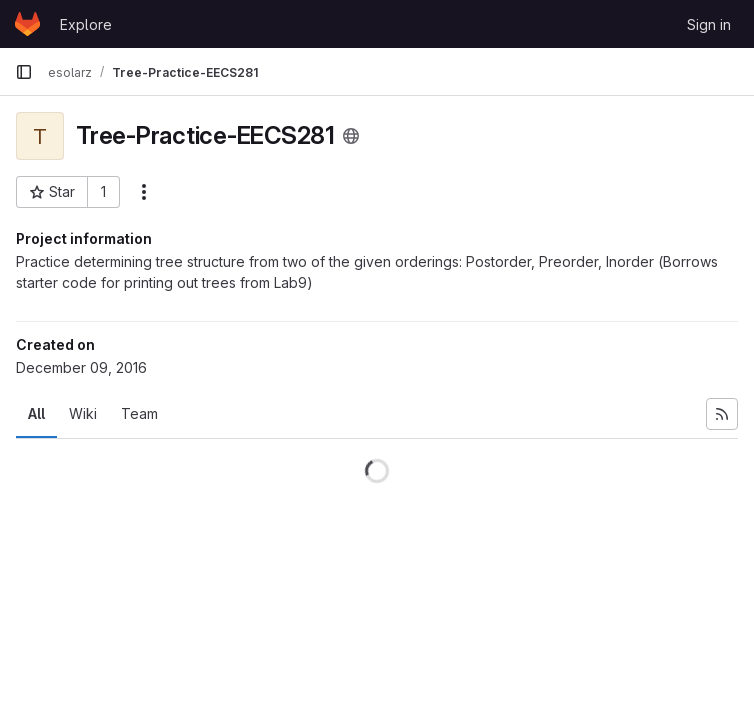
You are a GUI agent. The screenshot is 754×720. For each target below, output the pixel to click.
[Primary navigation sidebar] (24, 72)
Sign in (709, 24)
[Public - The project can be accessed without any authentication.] (351, 136)
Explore (86, 24)
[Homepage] (27, 24)
